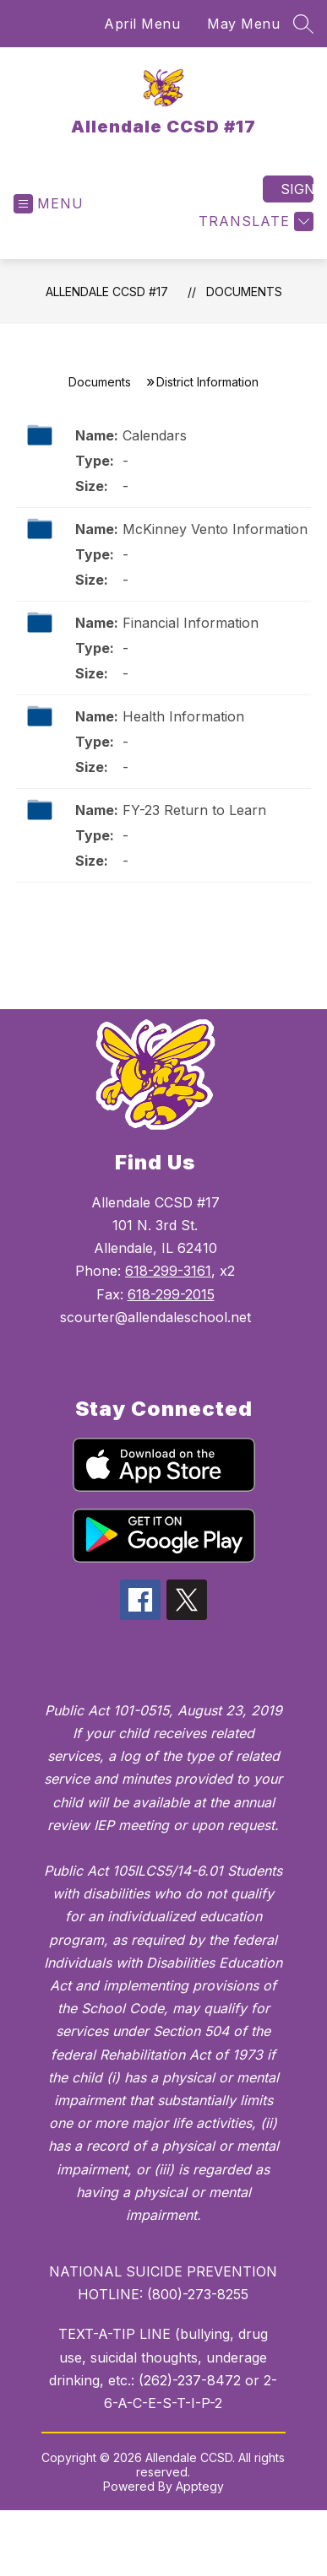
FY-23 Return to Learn (194, 810)
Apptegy (200, 2486)
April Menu (142, 23)
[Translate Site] (253, 221)
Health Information (183, 716)
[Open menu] (49, 203)
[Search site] (303, 24)
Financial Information (191, 622)
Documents (244, 291)
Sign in (297, 189)
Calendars (155, 435)
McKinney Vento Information (215, 529)
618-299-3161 (168, 1270)
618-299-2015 (171, 1294)
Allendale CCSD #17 (107, 291)
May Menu (243, 23)
